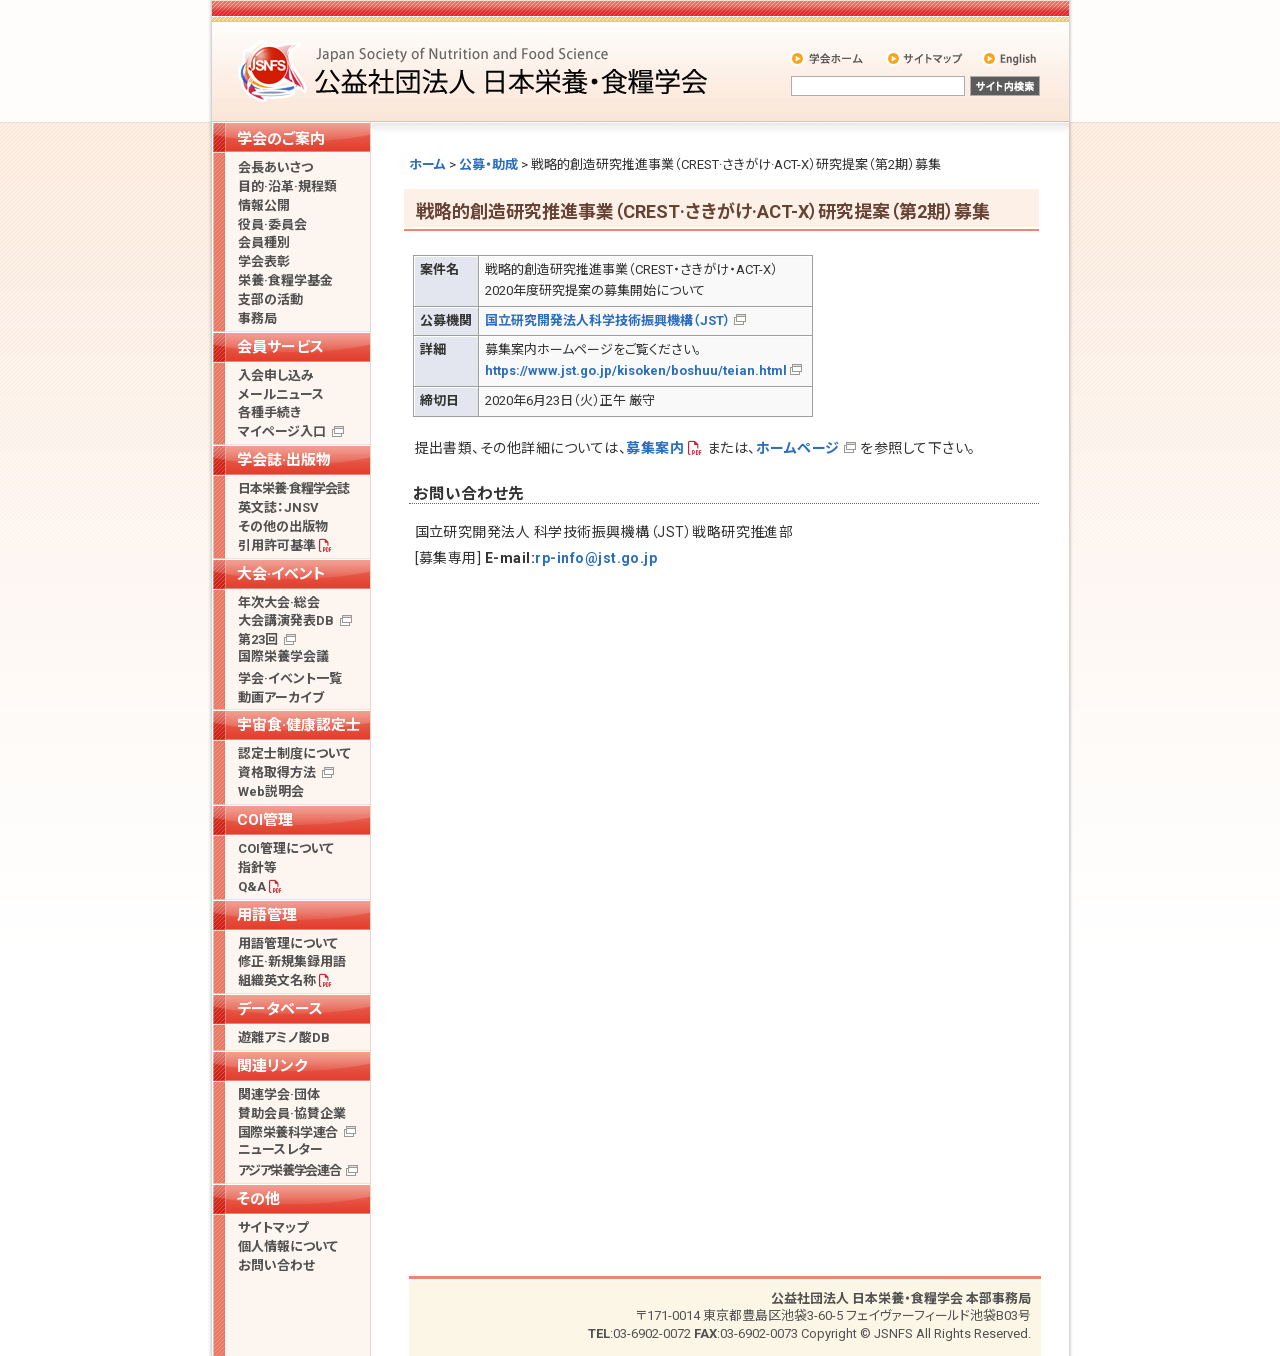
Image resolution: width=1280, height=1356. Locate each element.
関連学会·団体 (279, 1094)
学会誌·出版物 (284, 460)
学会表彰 (264, 261)
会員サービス (280, 347)
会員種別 (264, 242)
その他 (258, 1199)
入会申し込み (276, 375)
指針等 (257, 867)
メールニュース (281, 394)
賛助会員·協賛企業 (292, 1113)
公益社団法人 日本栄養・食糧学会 (476, 70)
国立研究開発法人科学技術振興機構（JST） (608, 320)
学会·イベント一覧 (290, 678)
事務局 (257, 318)
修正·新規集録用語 (292, 961)
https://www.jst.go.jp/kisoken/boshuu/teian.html (636, 370)
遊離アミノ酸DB (284, 1037)
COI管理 (265, 820)
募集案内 (655, 448)
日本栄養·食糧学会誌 (293, 488)
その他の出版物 (283, 526)
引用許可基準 (277, 545)
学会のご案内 (281, 139)
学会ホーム (828, 58)
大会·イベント (281, 574)
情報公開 (264, 205)
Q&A (252, 886)
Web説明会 (271, 791)
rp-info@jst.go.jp (596, 558)
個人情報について (288, 1246)
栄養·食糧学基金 (285, 280)
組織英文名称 (277, 980)
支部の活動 (270, 299)
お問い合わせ (276, 1265)
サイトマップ (926, 58)
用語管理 (267, 915)
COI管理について (286, 848)
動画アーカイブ (281, 697)
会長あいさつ (275, 167)
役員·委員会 (272, 224)
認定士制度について (294, 753)
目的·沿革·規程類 (287, 186)
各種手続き (269, 412)
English (1011, 58)
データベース (280, 1009)
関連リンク (272, 1066)
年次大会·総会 (279, 602)
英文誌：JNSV (278, 507)
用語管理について (288, 943)
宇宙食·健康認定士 (299, 725)
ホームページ (798, 448)
